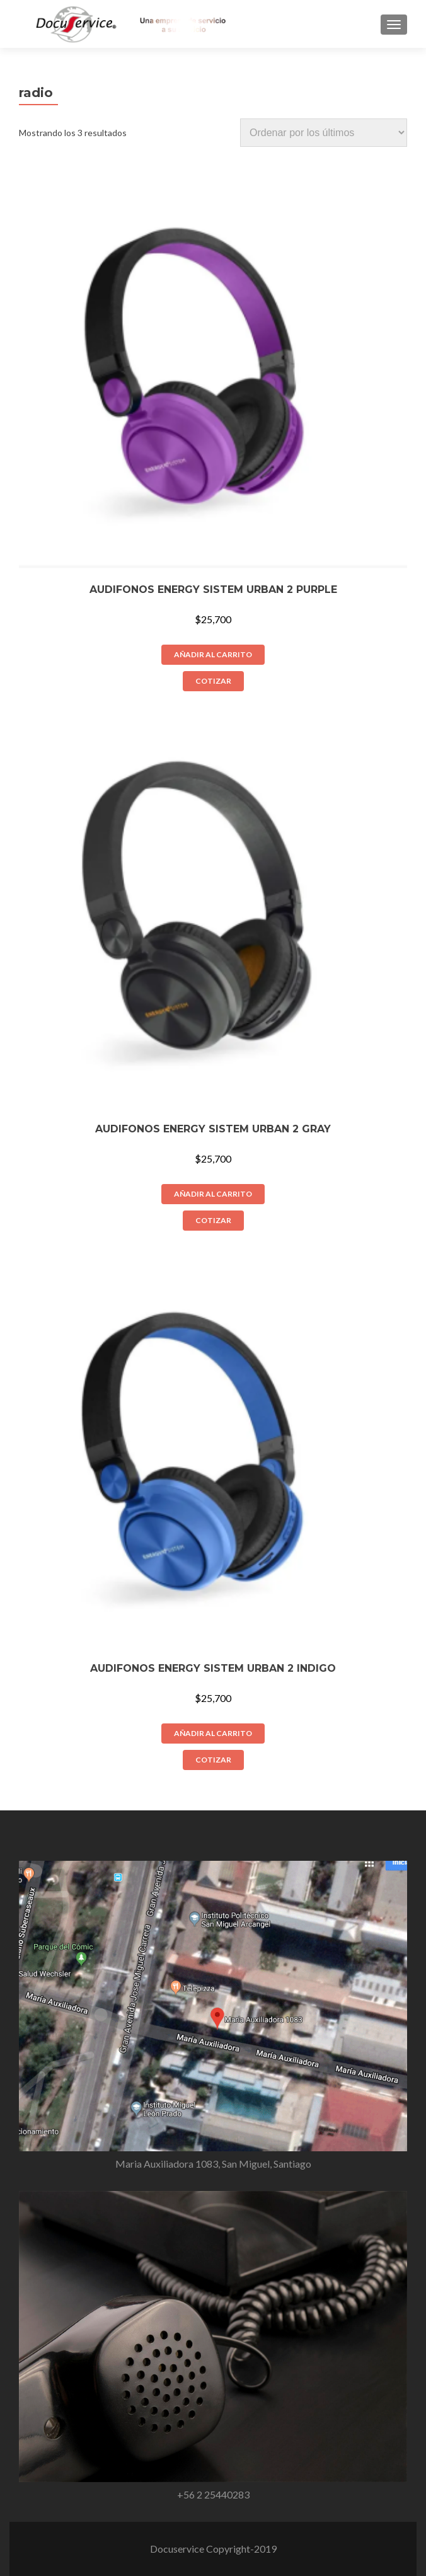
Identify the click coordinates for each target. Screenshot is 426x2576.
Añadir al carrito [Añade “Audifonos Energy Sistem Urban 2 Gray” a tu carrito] (213, 1194)
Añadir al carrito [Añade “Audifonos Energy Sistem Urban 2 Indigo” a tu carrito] (213, 1733)
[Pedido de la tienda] (323, 132)
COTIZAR (213, 681)
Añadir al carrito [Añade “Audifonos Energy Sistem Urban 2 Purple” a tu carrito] (213, 654)
